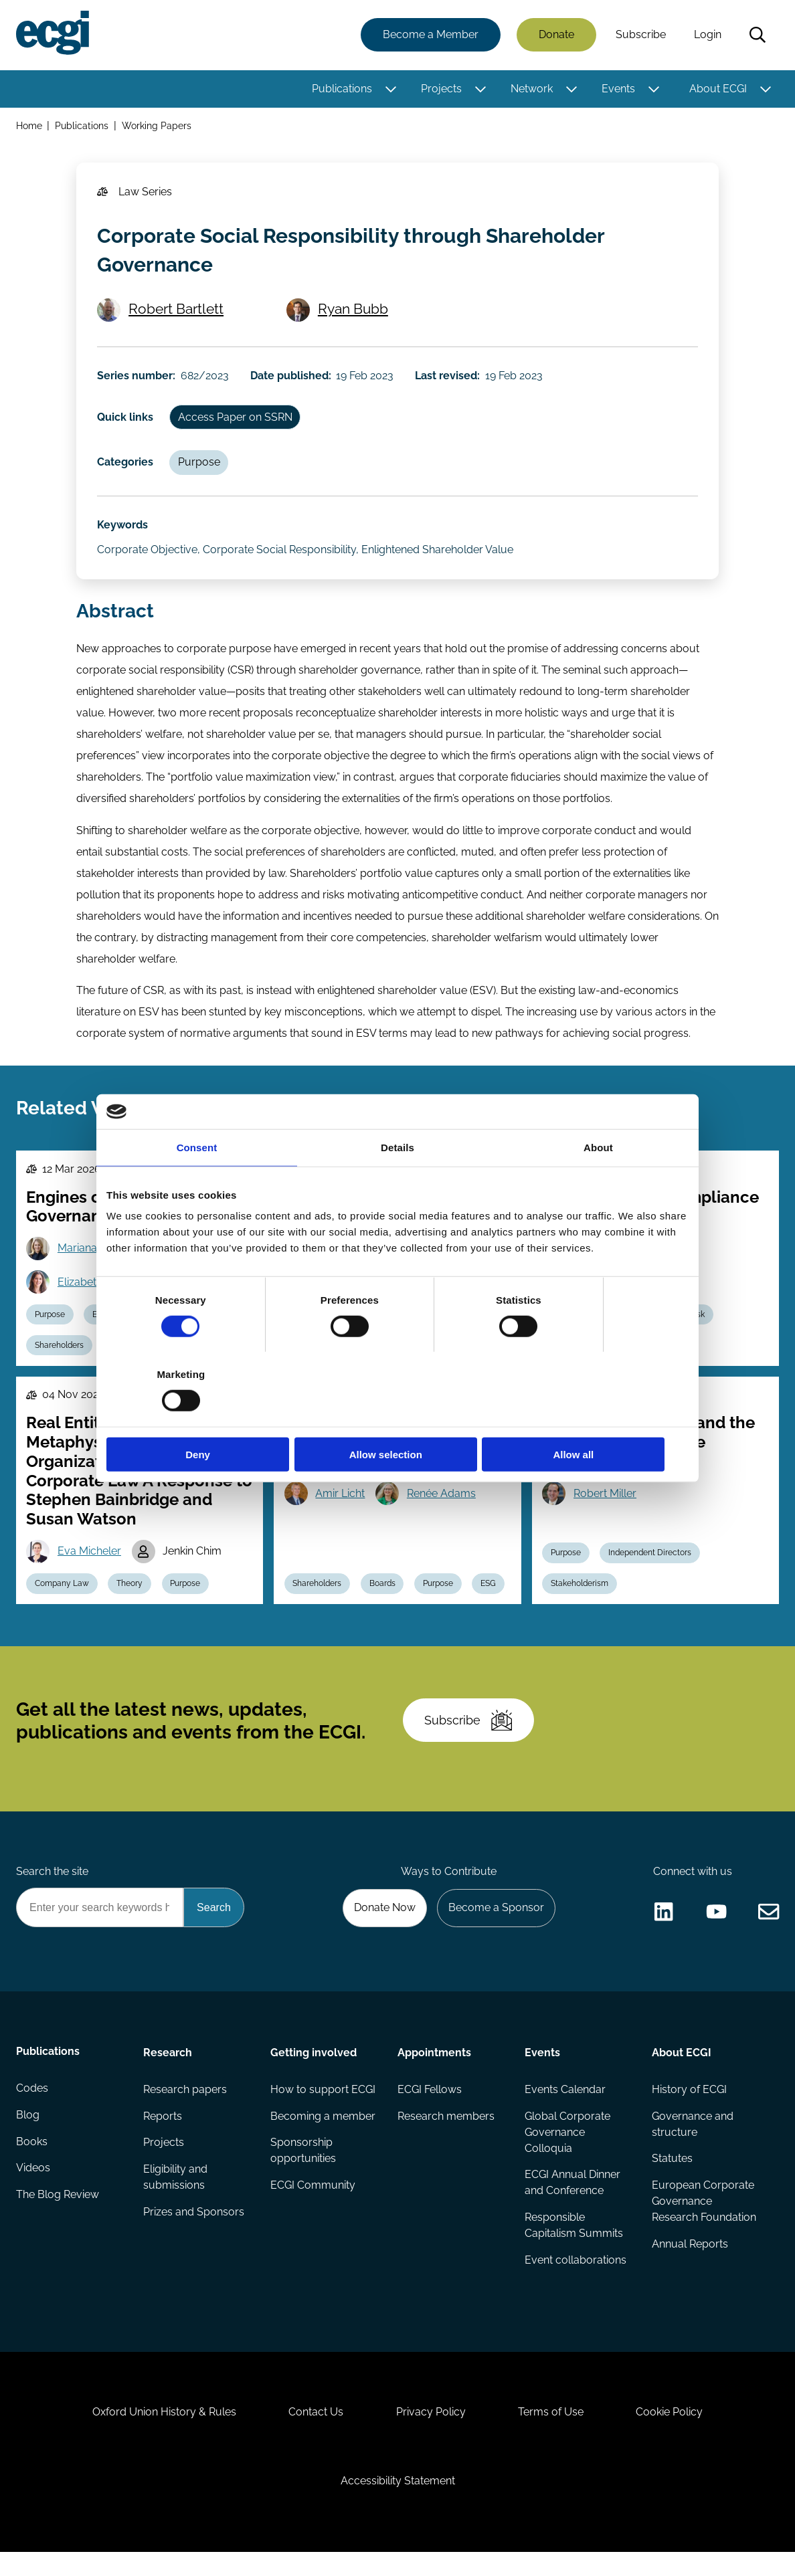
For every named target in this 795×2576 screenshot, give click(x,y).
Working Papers (157, 126)
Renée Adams (442, 1505)
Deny (201, 1417)
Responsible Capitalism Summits (574, 2244)
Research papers (185, 2107)
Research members (446, 2134)
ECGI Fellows (430, 2107)
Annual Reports (690, 2262)
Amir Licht (340, 1505)
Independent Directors (651, 1565)
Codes (32, 2107)
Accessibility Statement (398, 2503)
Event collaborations (575, 2278)
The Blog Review (57, 2214)
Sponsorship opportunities (303, 2169)
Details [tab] (397, 1184)
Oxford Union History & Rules (162, 2434)
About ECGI (717, 88)
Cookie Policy (671, 2434)
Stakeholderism (580, 1596)
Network (531, 88)
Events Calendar (565, 2107)
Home (29, 126)
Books (32, 2161)
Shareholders (59, 1356)
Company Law (62, 1596)
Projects (440, 88)
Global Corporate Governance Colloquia (567, 2150)
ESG (490, 1596)
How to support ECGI (322, 2107)
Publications (341, 88)
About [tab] (598, 1184)
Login (707, 35)
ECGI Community (312, 2203)
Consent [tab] (197, 1184)
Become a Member (430, 35)
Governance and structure (692, 2142)
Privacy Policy (431, 2434)
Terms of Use (552, 2434)
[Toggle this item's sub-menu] (390, 89)
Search (757, 35)
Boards (383, 1596)
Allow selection (397, 1417)
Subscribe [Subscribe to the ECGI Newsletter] (469, 1735)
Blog (27, 2134)
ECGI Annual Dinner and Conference (572, 2201)
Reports (162, 2134)
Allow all (593, 1417)
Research (167, 2070)
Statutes (672, 2177)
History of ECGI (689, 2107)
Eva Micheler (90, 1563)
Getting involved (313, 2070)
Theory (131, 1596)
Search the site (52, 1888)
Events (617, 88)
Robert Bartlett (176, 312)
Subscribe (640, 35)
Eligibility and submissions (175, 2195)
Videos (33, 2187)
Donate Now (383, 1924)
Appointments (434, 2070)
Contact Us (315, 2434)
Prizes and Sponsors (193, 2230)
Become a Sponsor (495, 1924)
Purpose (200, 467)
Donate (555, 35)
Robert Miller (605, 1505)
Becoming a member (322, 2134)
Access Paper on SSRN (236, 421)
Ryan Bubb (354, 312)
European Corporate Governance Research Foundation (704, 2219)
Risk (699, 1325)
